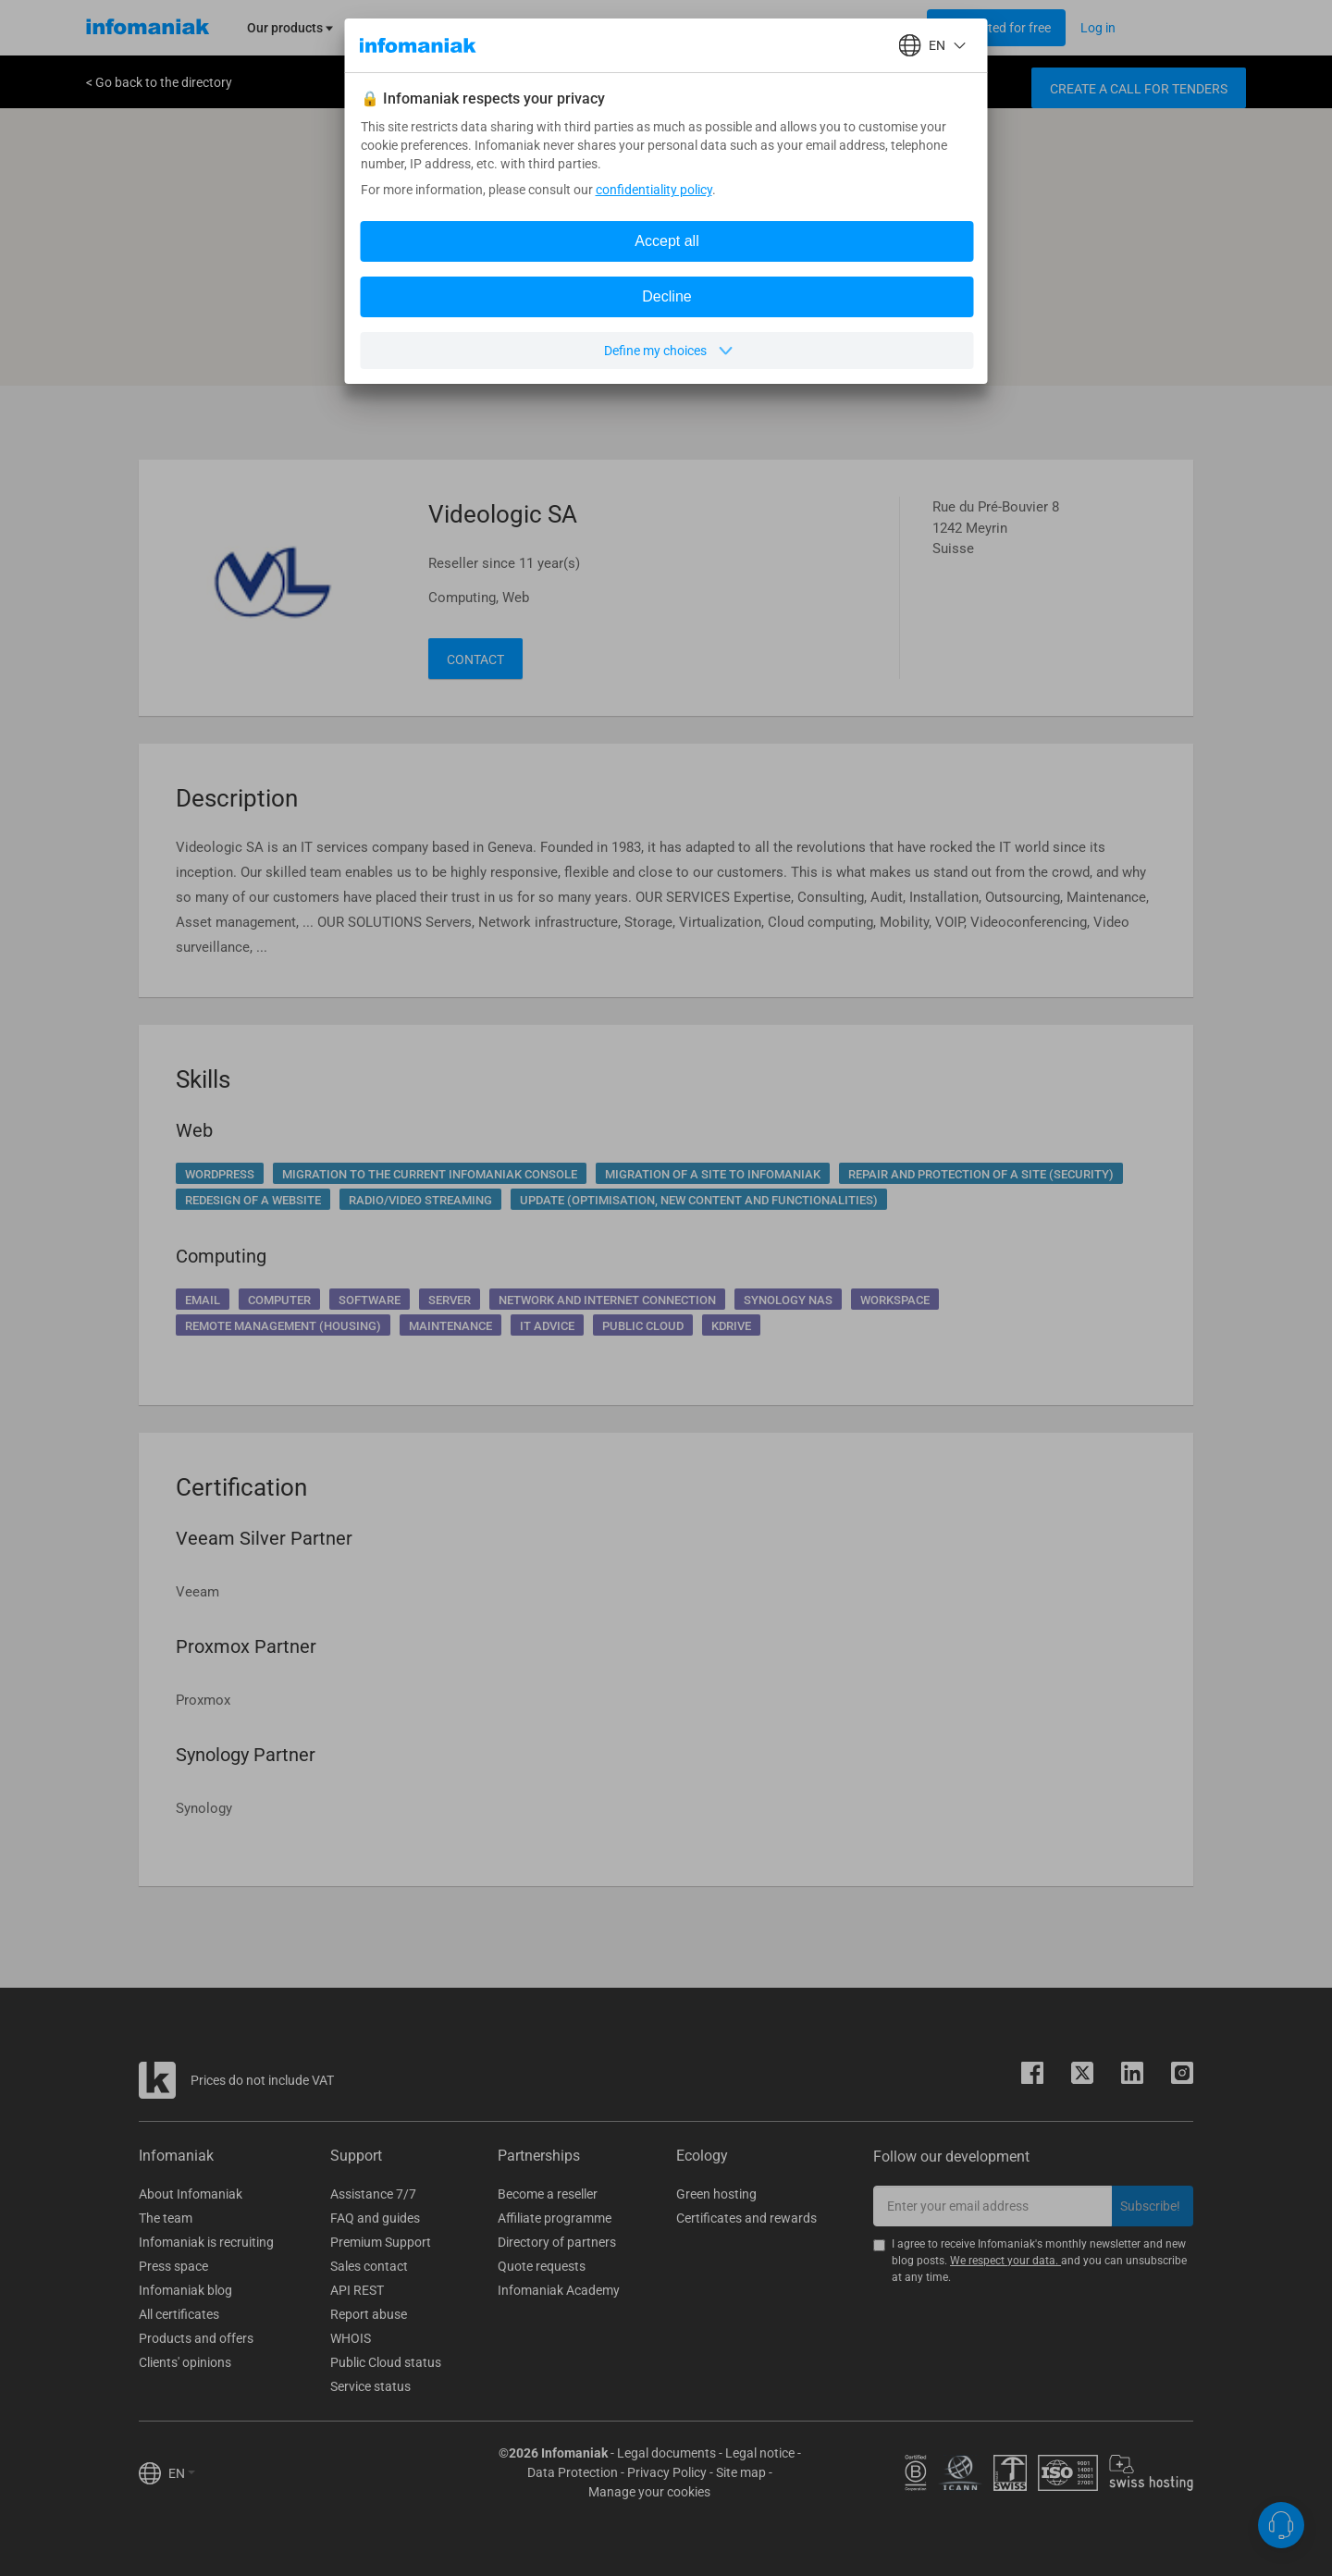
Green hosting (716, 2194)
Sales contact (369, 2266)
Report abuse (368, 2314)
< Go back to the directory (159, 82)
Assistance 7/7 (373, 2194)
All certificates (179, 2314)
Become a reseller (548, 2194)
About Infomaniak (190, 2194)
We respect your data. (1005, 2260)
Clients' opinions (185, 2362)
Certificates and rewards (746, 2218)
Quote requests (542, 2266)
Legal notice (760, 2453)
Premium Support (380, 2242)
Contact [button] (475, 659)
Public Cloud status (385, 2362)
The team (165, 2218)
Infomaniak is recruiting (206, 2242)
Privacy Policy (667, 2472)
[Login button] (996, 27)
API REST (357, 2290)
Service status (370, 2386)
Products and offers (196, 2338)
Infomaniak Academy (559, 2290)
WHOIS (350, 2338)
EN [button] (181, 2473)
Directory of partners (557, 2242)
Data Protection (572, 2472)
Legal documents (666, 2453)
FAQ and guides (375, 2218)
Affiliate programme (554, 2218)
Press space (173, 2266)
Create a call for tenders (1138, 88)
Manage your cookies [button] (649, 2491)
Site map (741, 2472)
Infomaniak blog (185, 2290)
